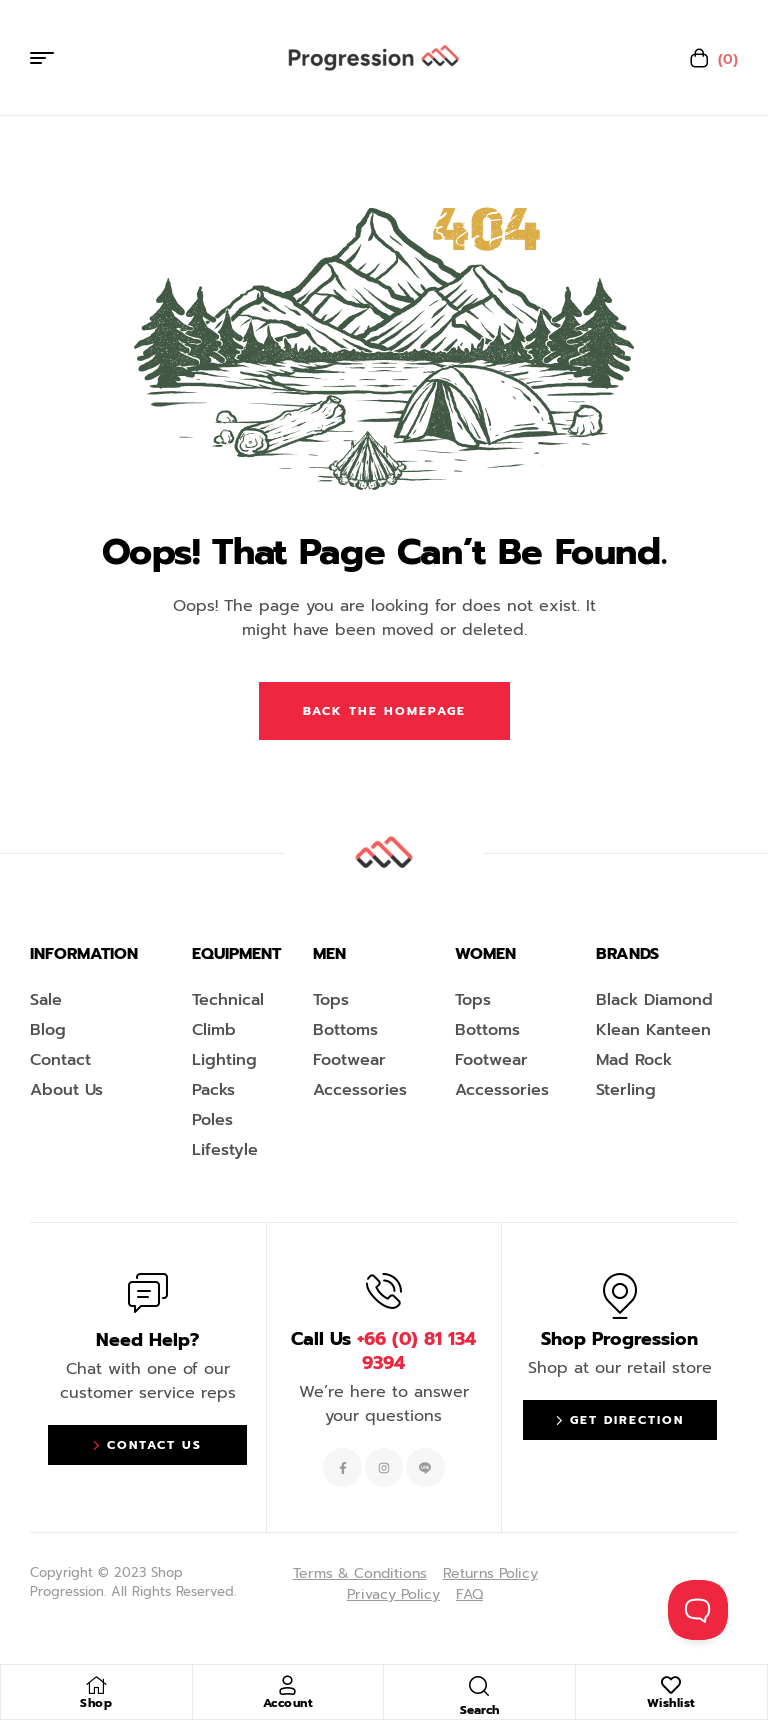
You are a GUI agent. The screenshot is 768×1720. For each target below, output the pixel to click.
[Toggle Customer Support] (698, 1610)
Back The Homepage (384, 711)
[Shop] (96, 1685)
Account (288, 1703)
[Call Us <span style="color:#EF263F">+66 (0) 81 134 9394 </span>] (384, 1291)
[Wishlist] (671, 1685)
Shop (96, 1703)
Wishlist (671, 1703)
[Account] (288, 1685)
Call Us (383, 1351)
